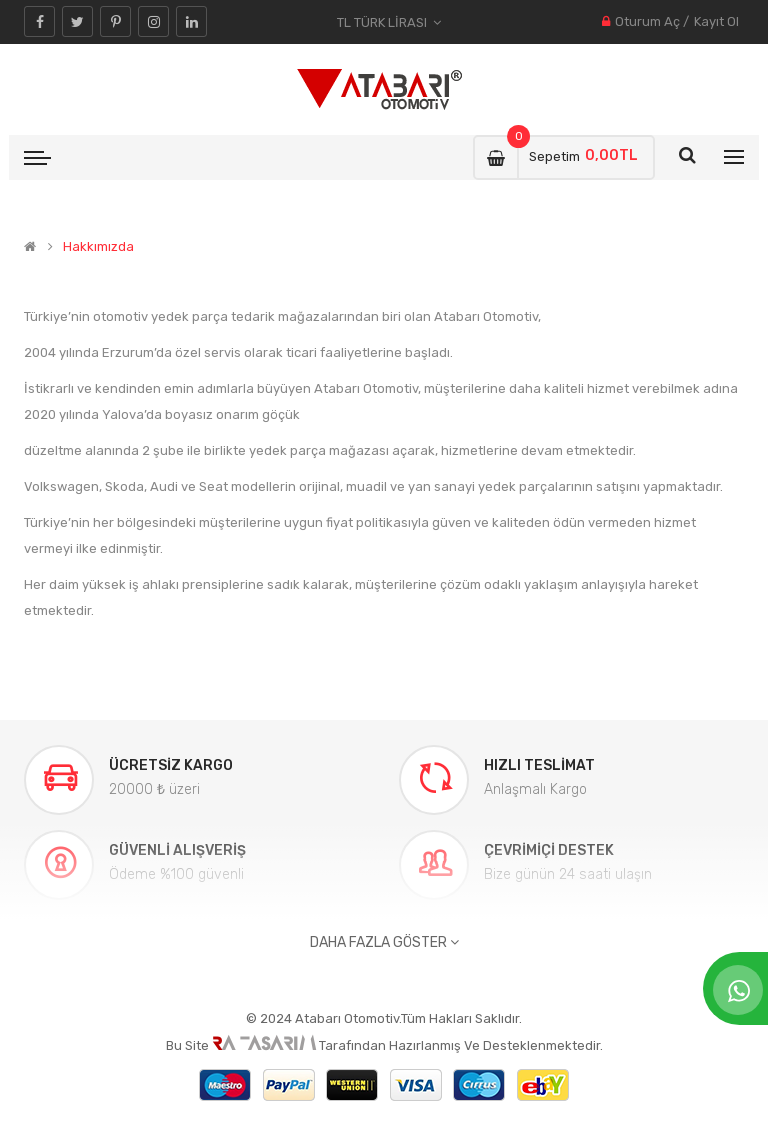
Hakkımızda (98, 247)
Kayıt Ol (716, 21)
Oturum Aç (647, 21)
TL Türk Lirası (389, 22)
